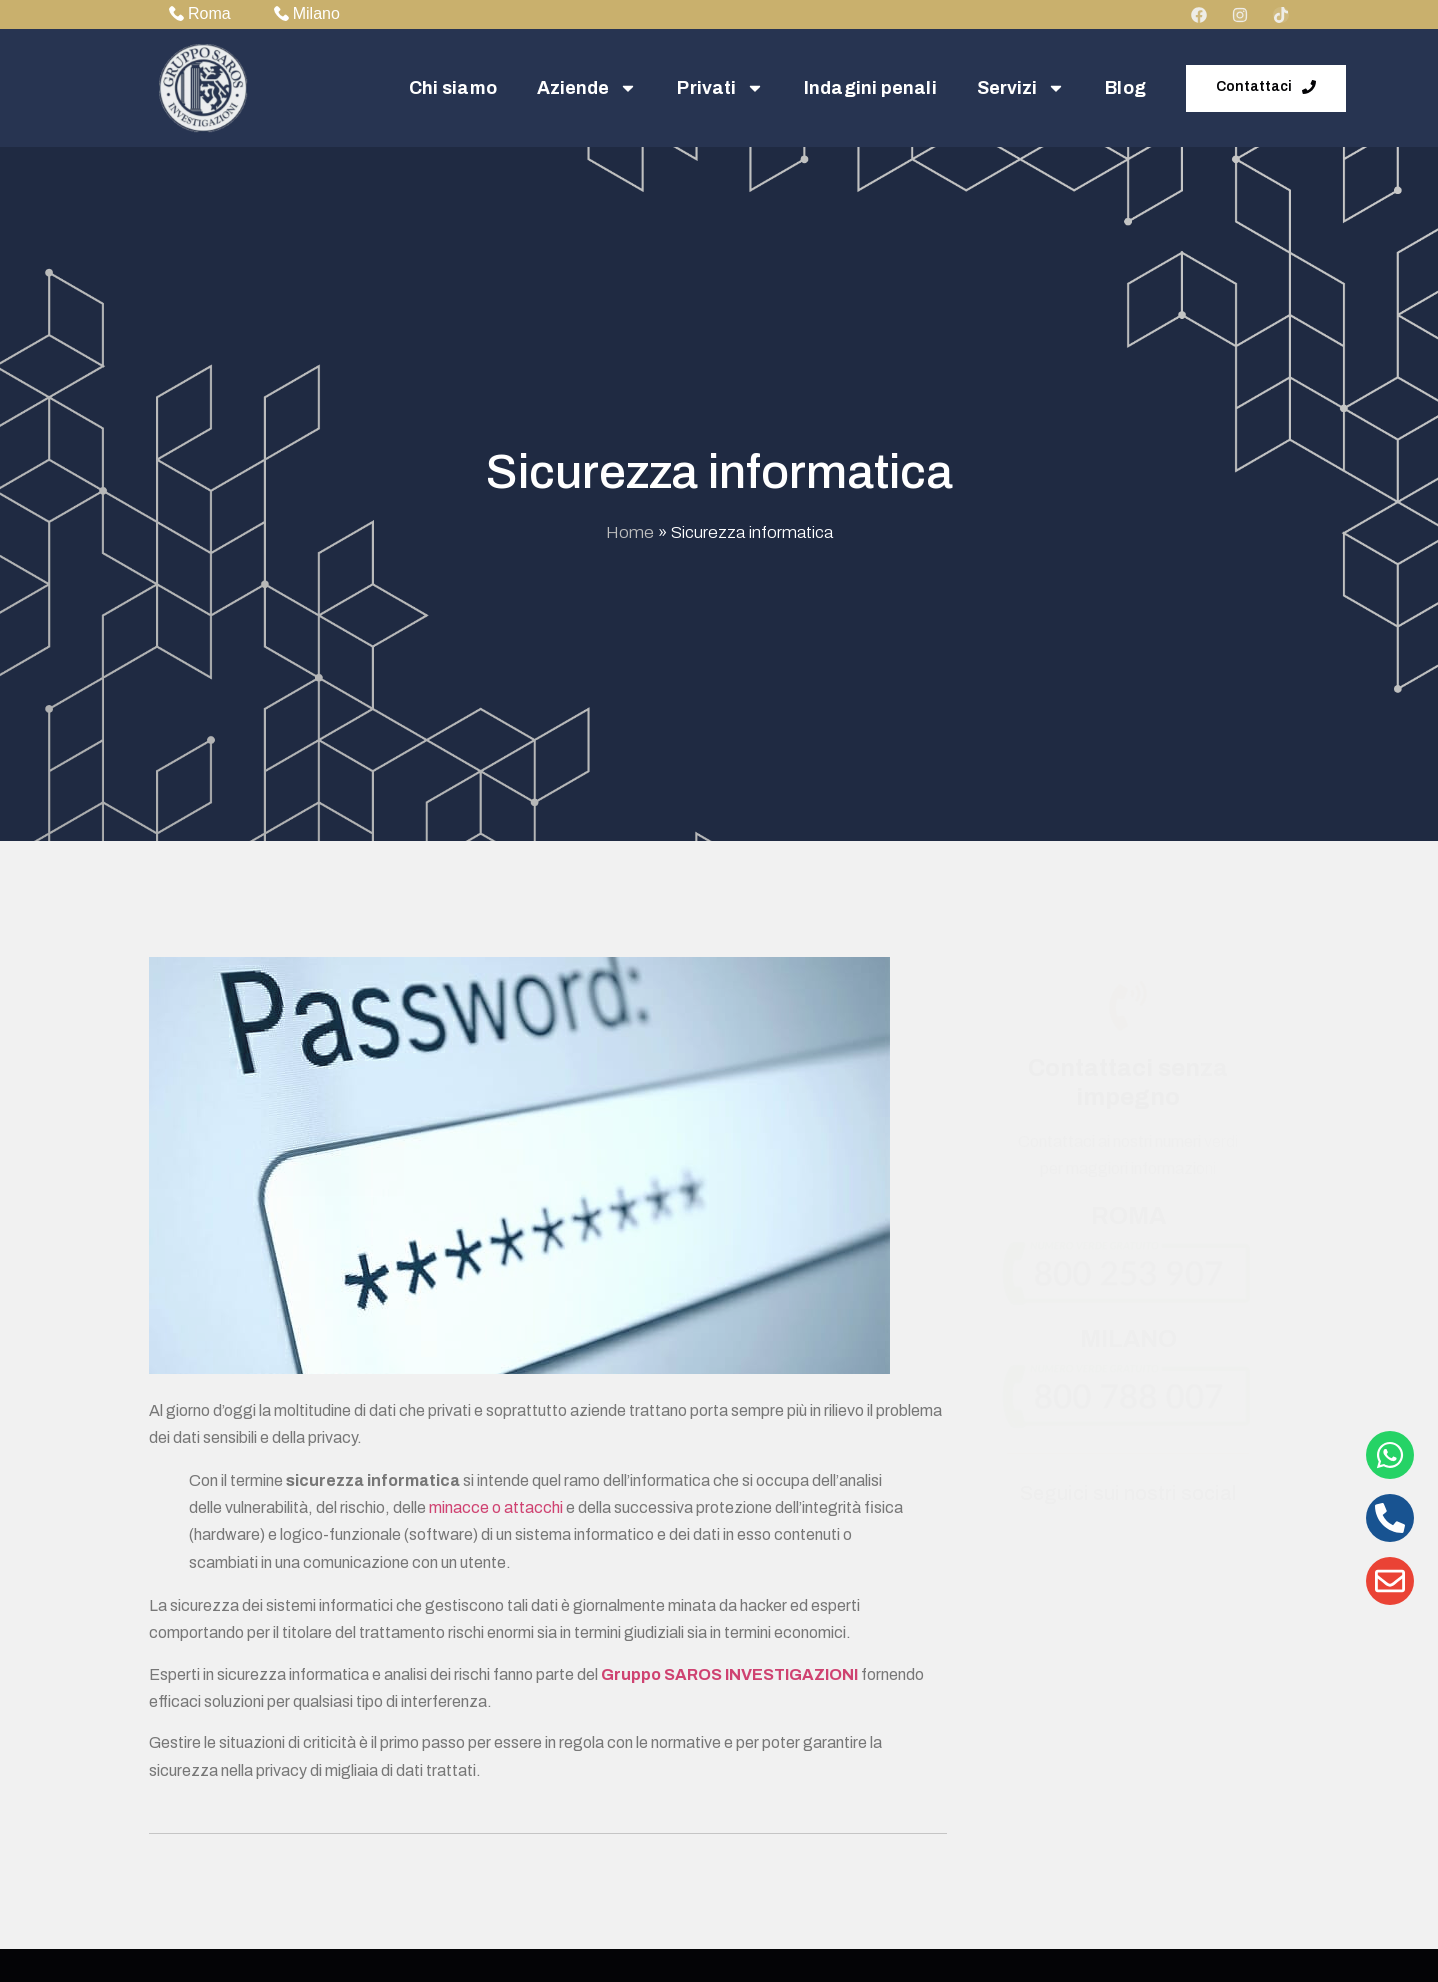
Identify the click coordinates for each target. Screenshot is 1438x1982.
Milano (307, 13)
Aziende (587, 88)
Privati (720, 88)
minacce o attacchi (496, 1507)
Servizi (1021, 88)
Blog (1125, 88)
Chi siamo (453, 88)
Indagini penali (870, 88)
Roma (200, 13)
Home (630, 532)
